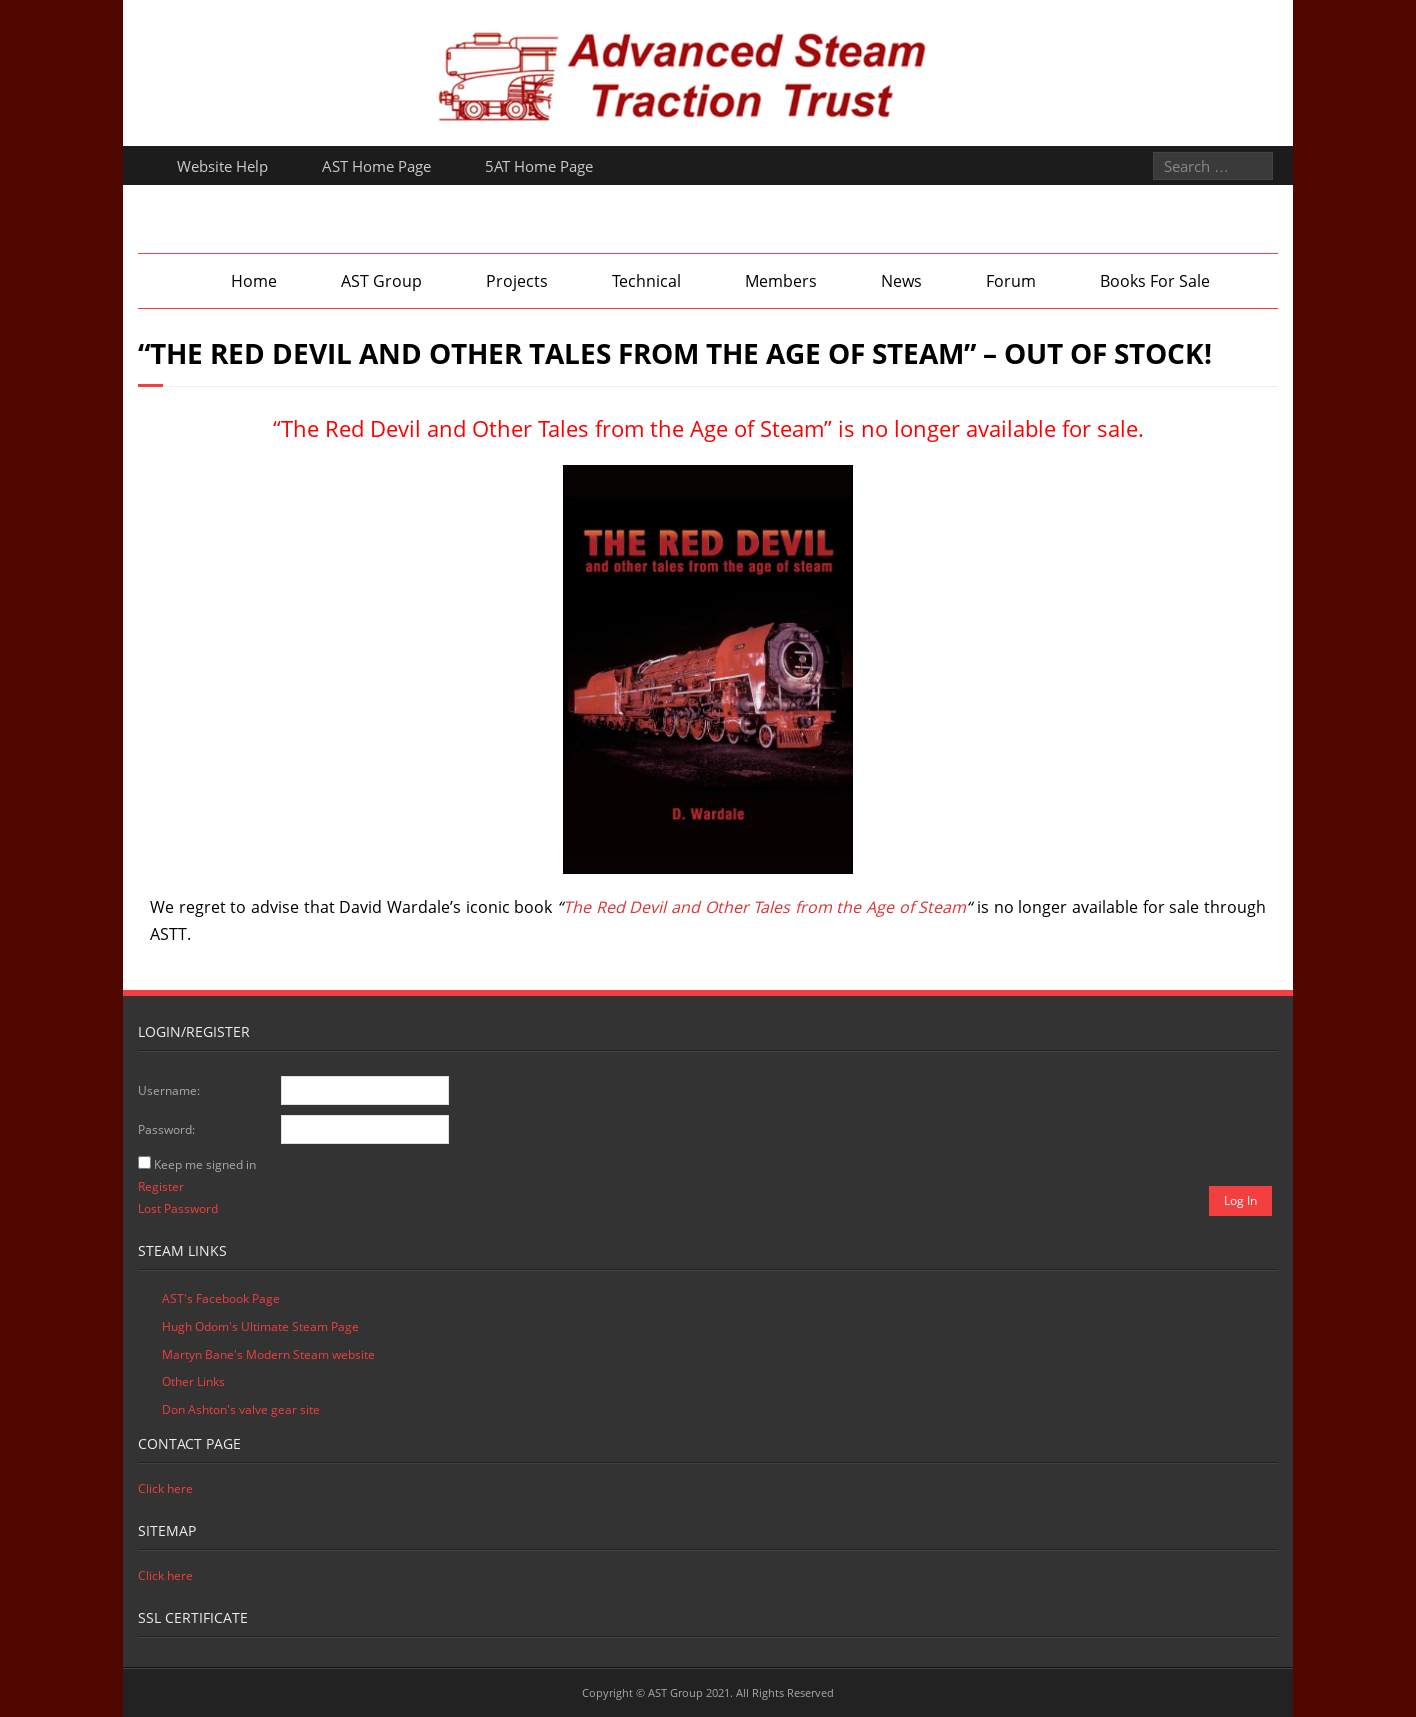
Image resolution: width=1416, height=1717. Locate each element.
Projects (517, 281)
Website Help (222, 166)
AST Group (381, 281)
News (901, 281)
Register (161, 1186)
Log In (1240, 1200)
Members (781, 281)
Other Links (193, 1381)
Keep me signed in (205, 1164)
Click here (165, 1488)
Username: (169, 1090)
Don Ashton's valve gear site (241, 1409)
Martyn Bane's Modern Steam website (268, 1354)
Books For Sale (1155, 281)
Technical (646, 281)
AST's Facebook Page (221, 1298)
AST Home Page (376, 166)
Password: (166, 1129)
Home (254, 281)
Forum (1011, 281)
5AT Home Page (539, 166)
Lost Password (178, 1208)
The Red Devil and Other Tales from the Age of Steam (765, 907)
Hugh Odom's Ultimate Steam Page (260, 1326)
